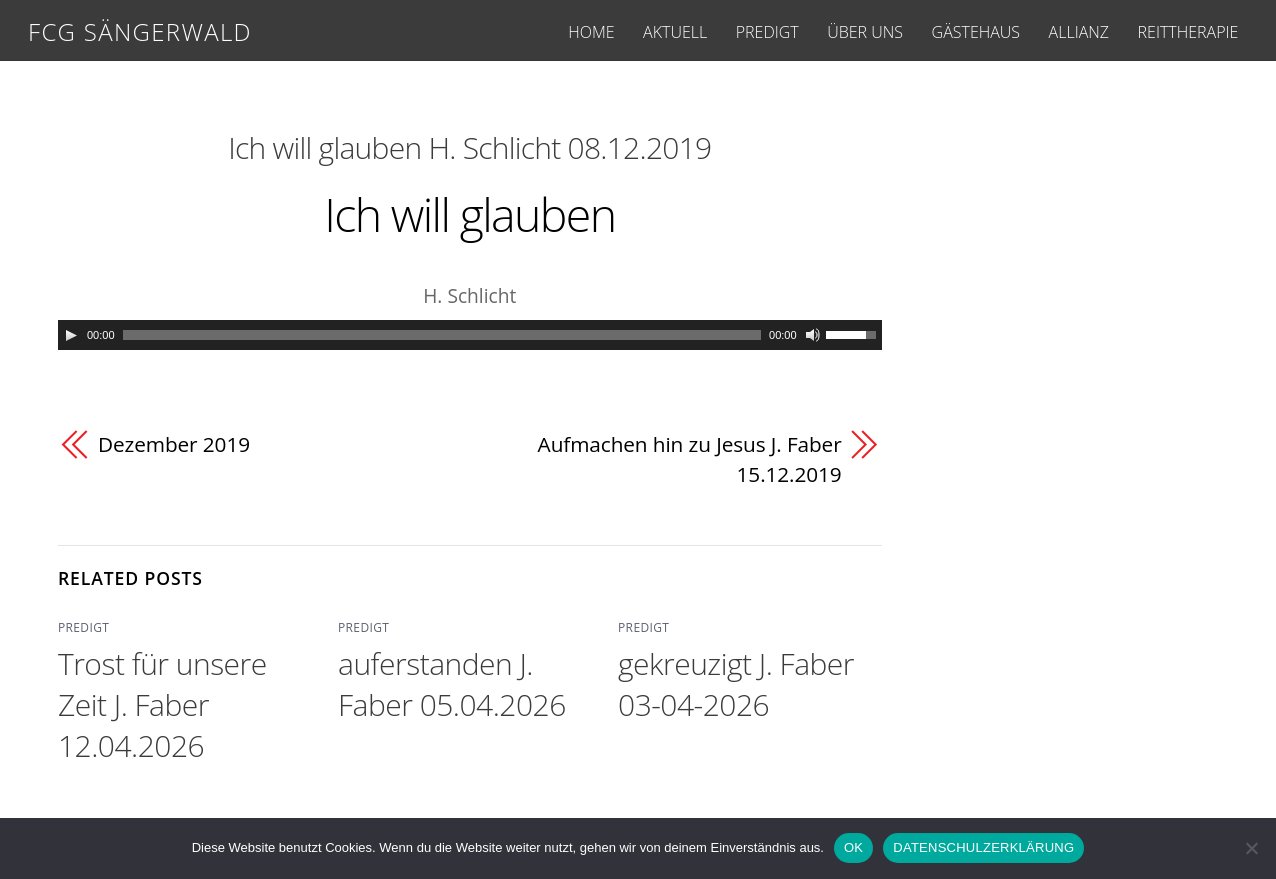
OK (853, 847)
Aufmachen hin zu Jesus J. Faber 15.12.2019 (690, 459)
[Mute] (813, 335)
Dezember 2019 (174, 444)
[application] (470, 335)
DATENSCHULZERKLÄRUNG (983, 847)
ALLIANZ (1079, 32)
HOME (591, 32)
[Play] (71, 335)
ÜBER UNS (865, 32)
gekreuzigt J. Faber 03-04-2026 (736, 684)
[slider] (442, 335)
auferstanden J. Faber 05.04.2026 (452, 684)
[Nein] (1251, 848)
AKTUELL (675, 32)
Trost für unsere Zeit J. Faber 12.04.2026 (162, 704)
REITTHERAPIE (1188, 32)
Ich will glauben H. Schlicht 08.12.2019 (469, 147)
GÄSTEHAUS (976, 32)
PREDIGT (767, 32)
